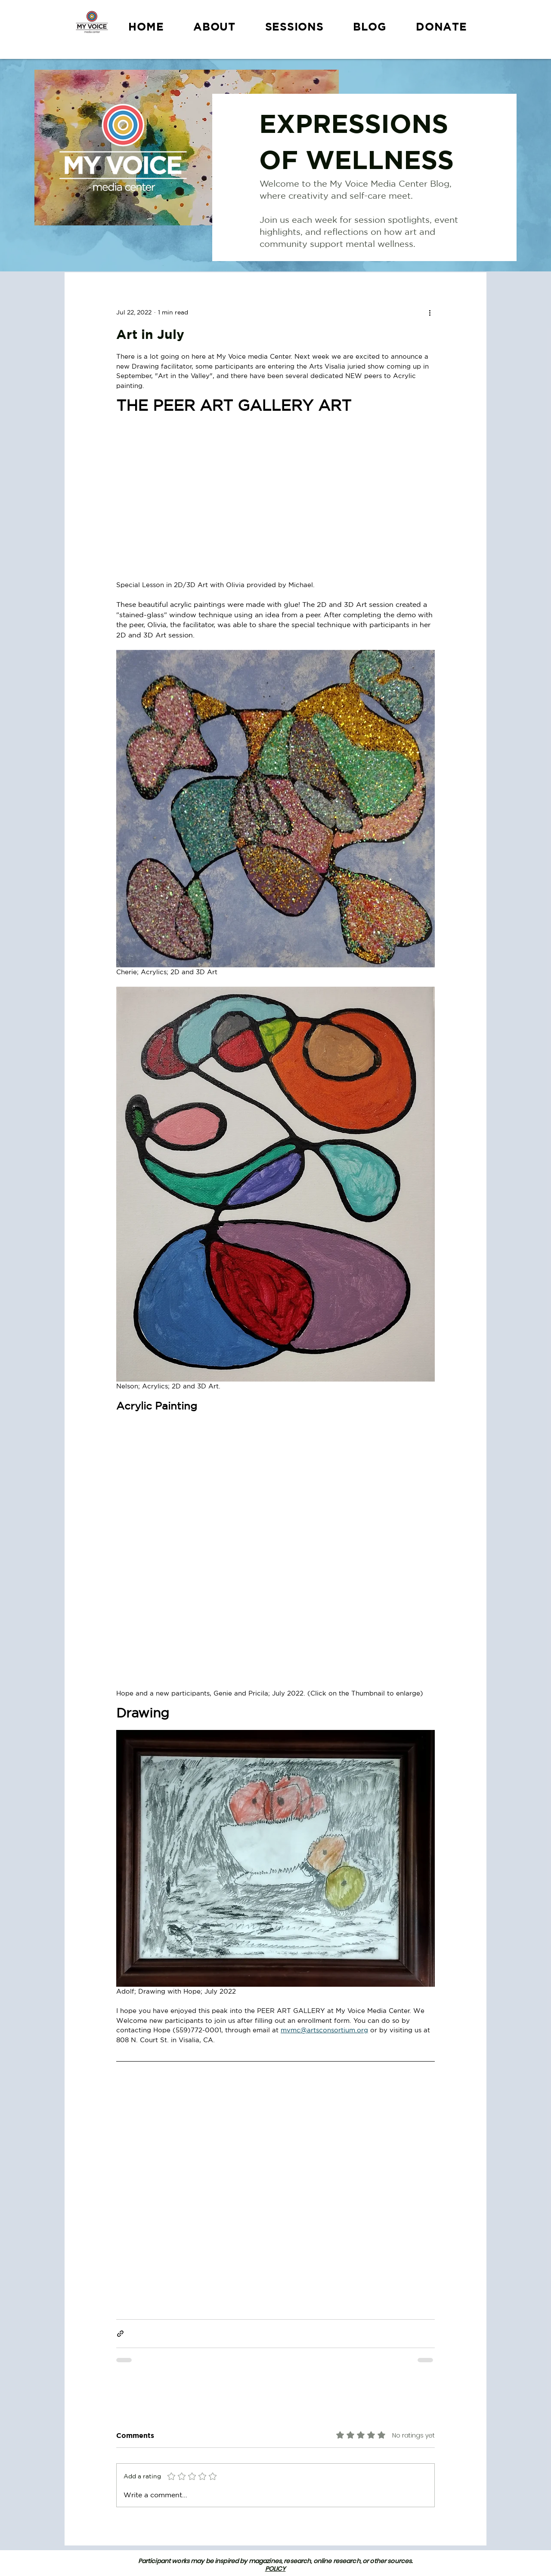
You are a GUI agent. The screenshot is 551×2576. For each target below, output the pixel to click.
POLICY (275, 2568)
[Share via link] (120, 2334)
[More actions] (429, 312)
